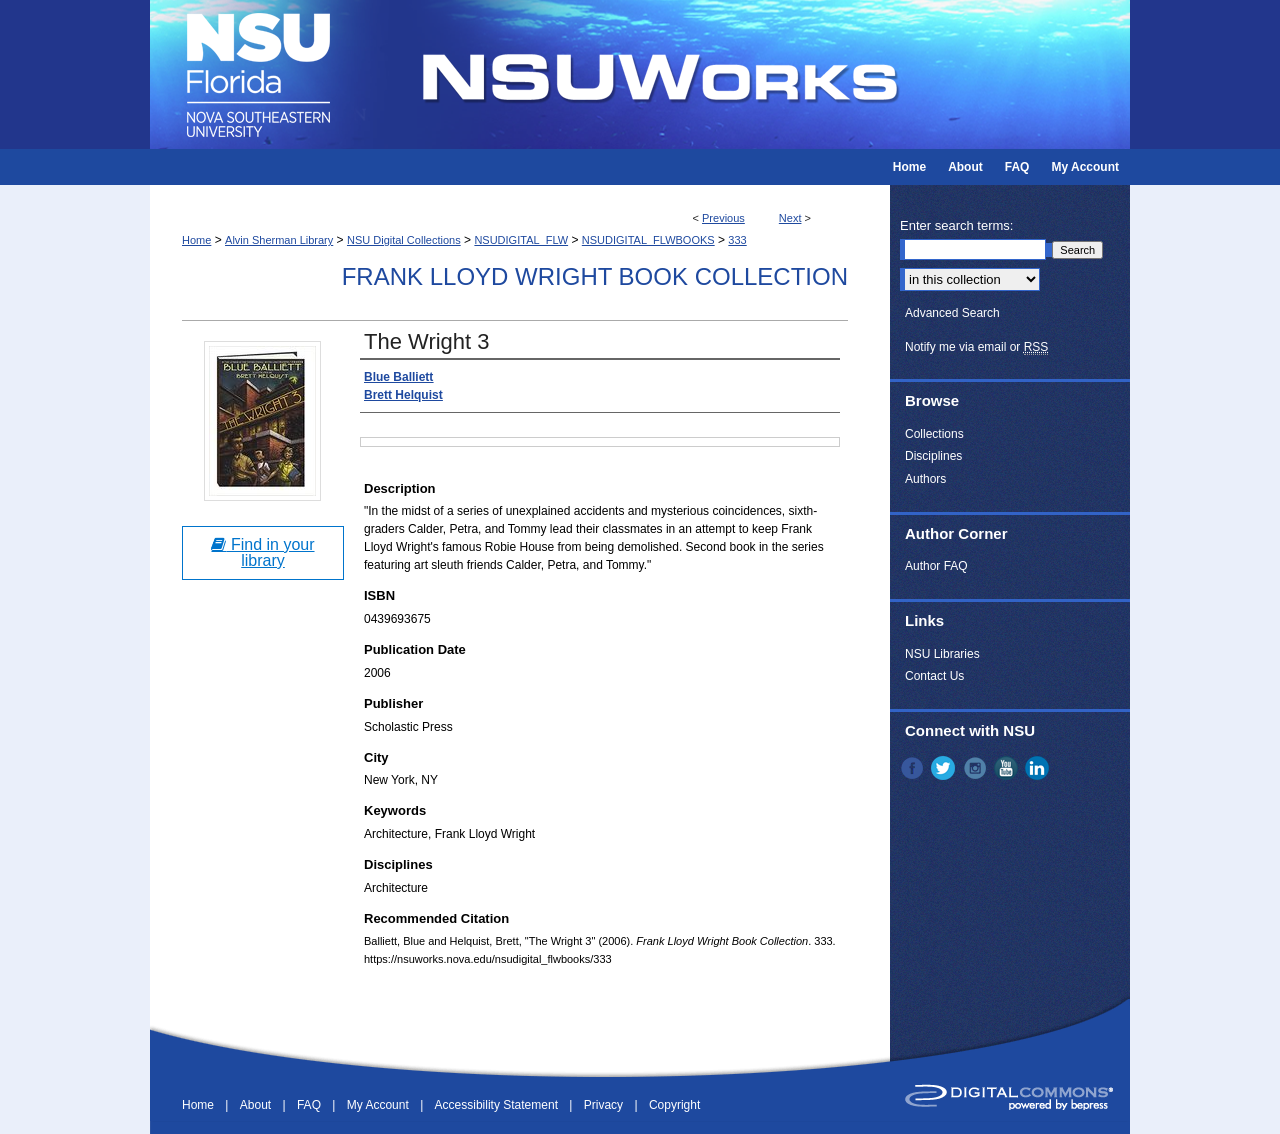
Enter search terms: (956, 225)
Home (196, 240)
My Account (379, 1105)
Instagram (977, 768)
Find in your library (262, 552)
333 (737, 240)
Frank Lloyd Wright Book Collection (595, 276)
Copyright (674, 1105)
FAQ (310, 1105)
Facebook (914, 768)
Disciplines (933, 456)
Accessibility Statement (498, 1105)
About (257, 1105)
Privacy (605, 1105)
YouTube (1008, 768)
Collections (934, 434)
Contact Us (934, 676)
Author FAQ (936, 566)
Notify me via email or (976, 347)
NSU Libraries (942, 654)
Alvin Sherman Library (279, 240)
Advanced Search (952, 313)
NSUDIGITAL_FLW (521, 240)
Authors (925, 479)
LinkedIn (1039, 768)
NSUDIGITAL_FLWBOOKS (648, 240)
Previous (723, 218)
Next (790, 218)
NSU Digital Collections (404, 240)
